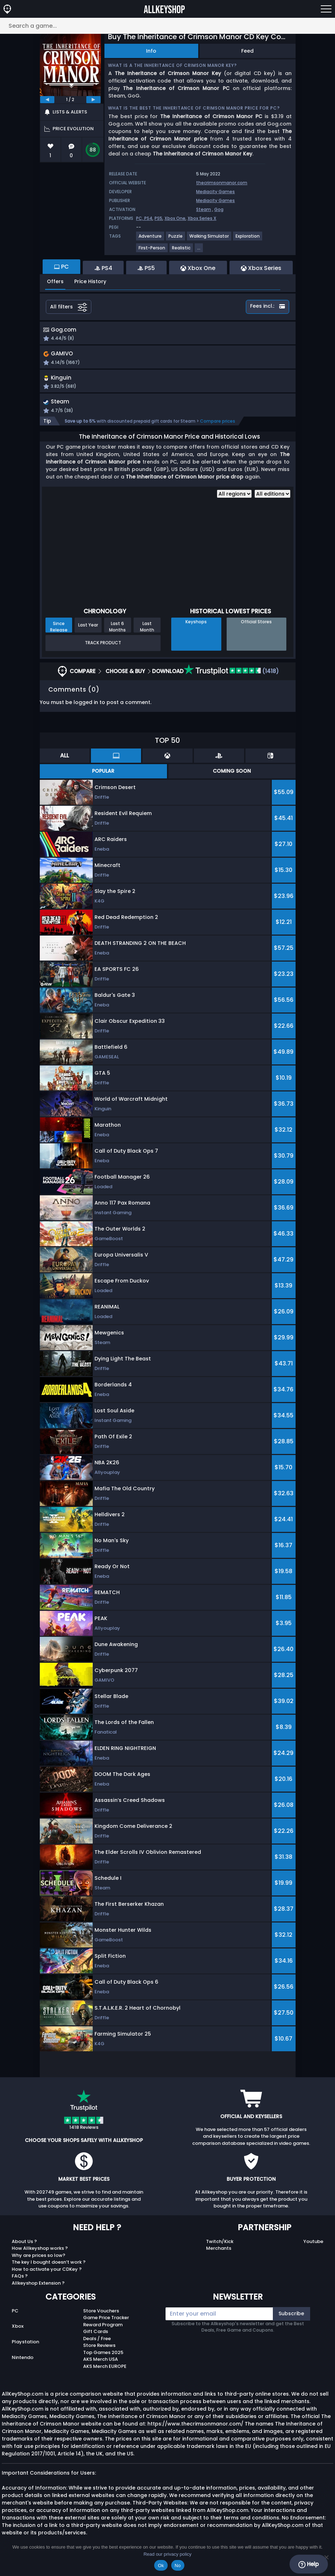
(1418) (231, 680)
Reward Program (103, 2333)
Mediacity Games (215, 192)
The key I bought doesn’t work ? (49, 2271)
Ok (161, 2565)
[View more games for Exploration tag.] (248, 239)
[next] (93, 99)
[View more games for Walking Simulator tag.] (209, 239)
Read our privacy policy (167, 2554)
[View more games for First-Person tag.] (152, 251)
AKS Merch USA (100, 2368)
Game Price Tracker (106, 2326)
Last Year (88, 634)
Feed (247, 50)
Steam (203, 209)
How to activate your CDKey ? (47, 2278)
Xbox (17, 2335)
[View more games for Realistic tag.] (181, 251)
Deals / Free (97, 2347)
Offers (55, 281)
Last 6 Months (117, 635)
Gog (218, 209)
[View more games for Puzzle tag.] (176, 239)
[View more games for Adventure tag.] (150, 239)
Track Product (103, 652)
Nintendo (22, 2366)
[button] (209, 363)
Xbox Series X (202, 218)
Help (308, 2564)
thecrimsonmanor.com (221, 183)
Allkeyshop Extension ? (38, 2292)
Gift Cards (95, 2340)
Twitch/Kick (219, 2250)
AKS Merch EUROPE (104, 2375)
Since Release (58, 635)
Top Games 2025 (103, 2361)
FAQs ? (20, 2285)
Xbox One (174, 218)
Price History (90, 281)
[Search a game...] (167, 26)
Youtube (313, 2250)
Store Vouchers (101, 2319)
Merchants (218, 2257)
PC (15, 2319)
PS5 (158, 218)
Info (151, 50)
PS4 (148, 218)
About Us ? (24, 2250)
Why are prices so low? (38, 2264)
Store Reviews (99, 2354)
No (178, 2565)
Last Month (147, 635)
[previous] (47, 99)
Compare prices (217, 430)
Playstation (25, 2351)
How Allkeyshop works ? (40, 2257)
